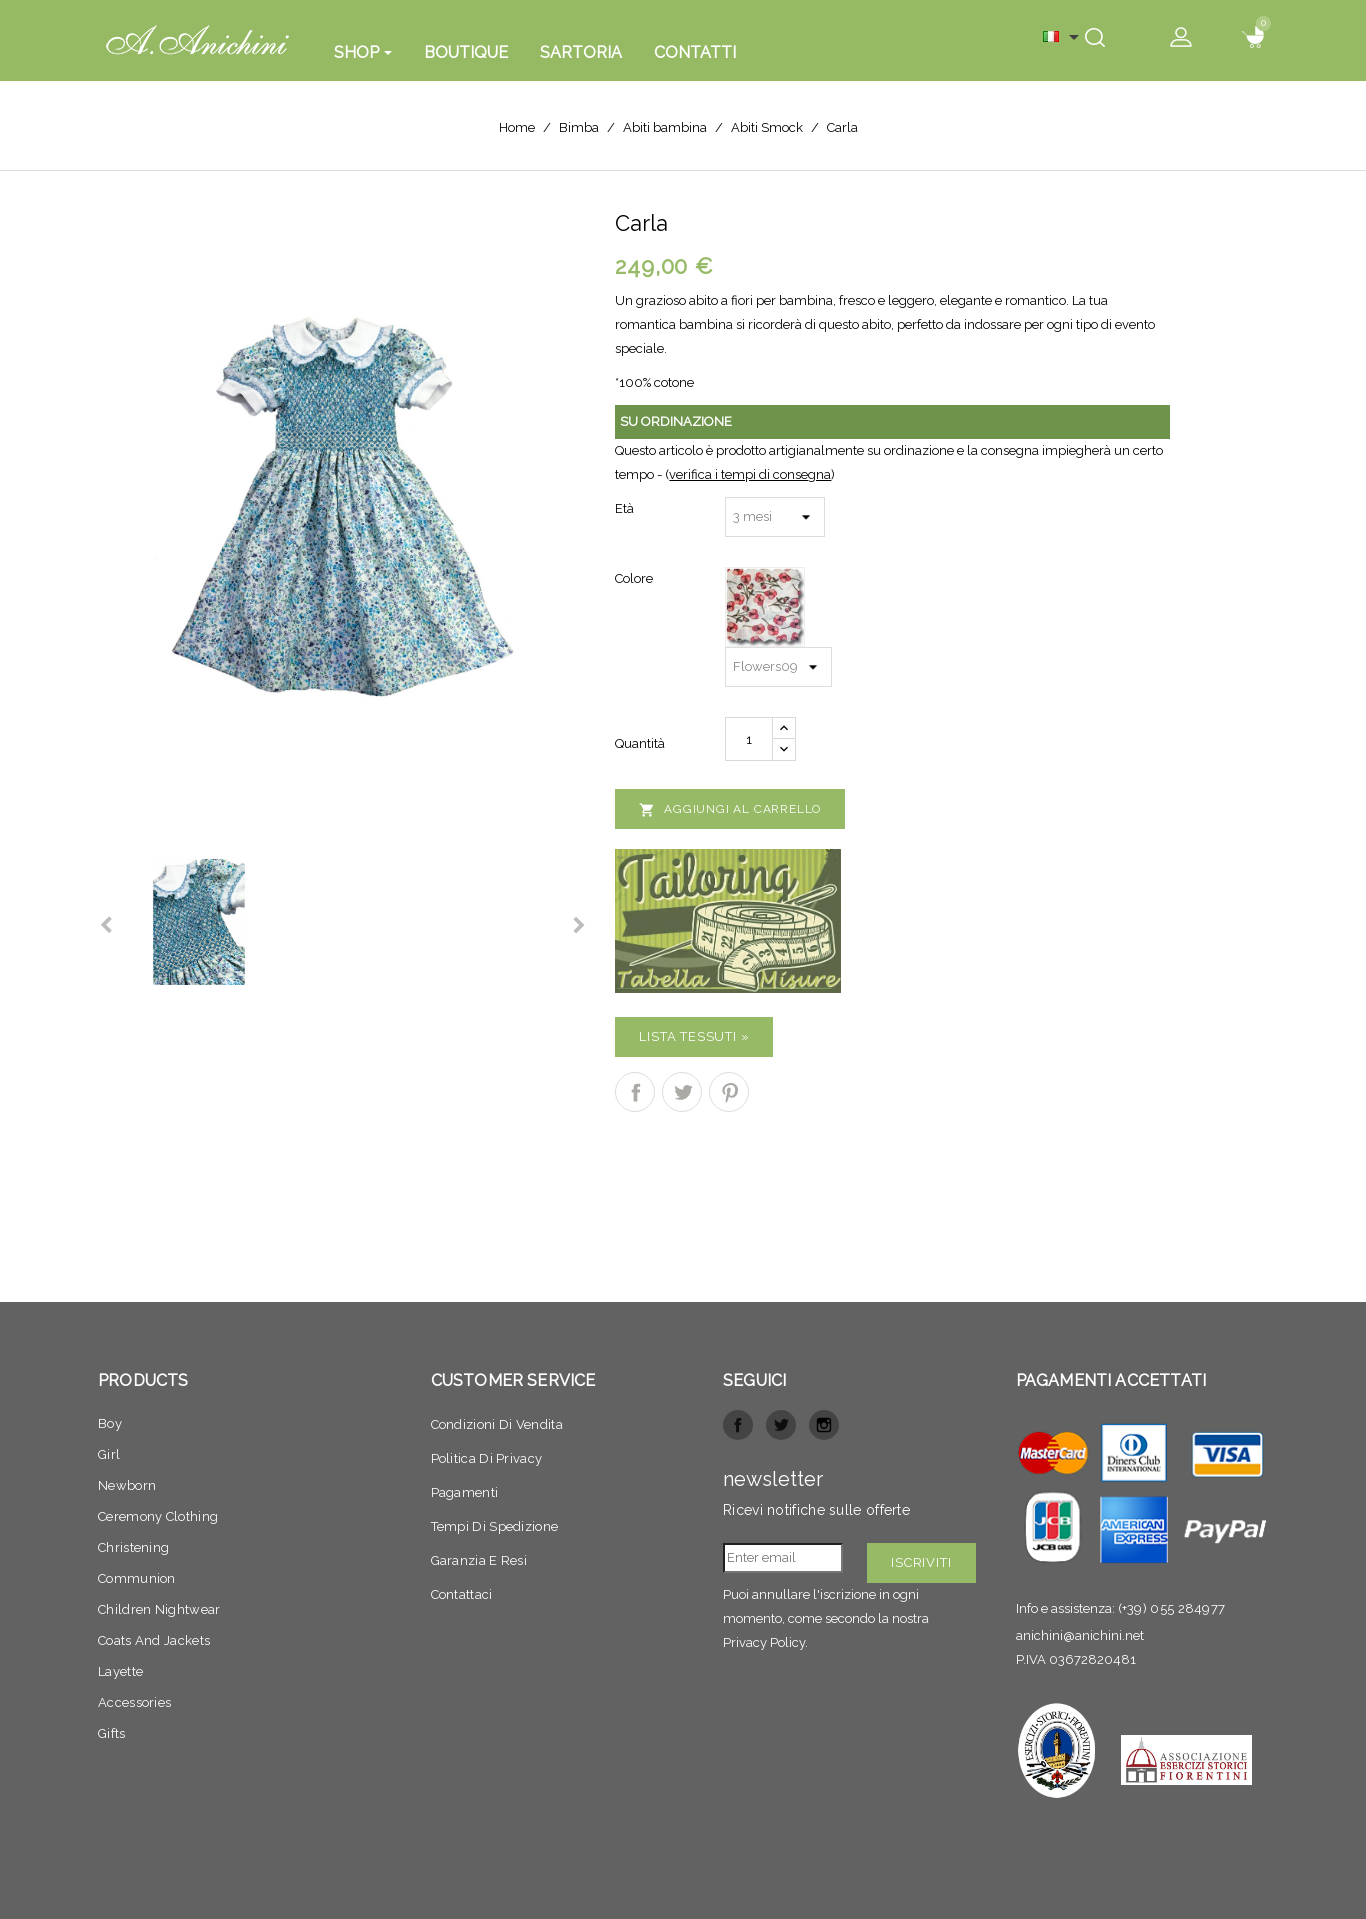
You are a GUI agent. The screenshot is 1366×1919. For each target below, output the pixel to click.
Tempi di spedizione (495, 1526)
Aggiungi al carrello (730, 810)
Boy (110, 1423)
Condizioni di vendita (497, 1424)
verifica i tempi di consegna (750, 474)
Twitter (781, 1425)
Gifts (112, 1733)
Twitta (682, 1092)
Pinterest (729, 1092)
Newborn (127, 1485)
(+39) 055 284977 (1172, 1608)
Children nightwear (159, 1609)
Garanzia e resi (479, 1560)
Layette (120, 1671)
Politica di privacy (487, 1458)
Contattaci (462, 1594)
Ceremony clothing (158, 1516)
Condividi (635, 1092)
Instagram (824, 1425)
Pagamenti (465, 1492)
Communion (137, 1578)
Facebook (738, 1425)
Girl (109, 1454)
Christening (133, 1547)
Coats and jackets (154, 1640)
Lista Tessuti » (694, 1036)
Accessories (134, 1702)
